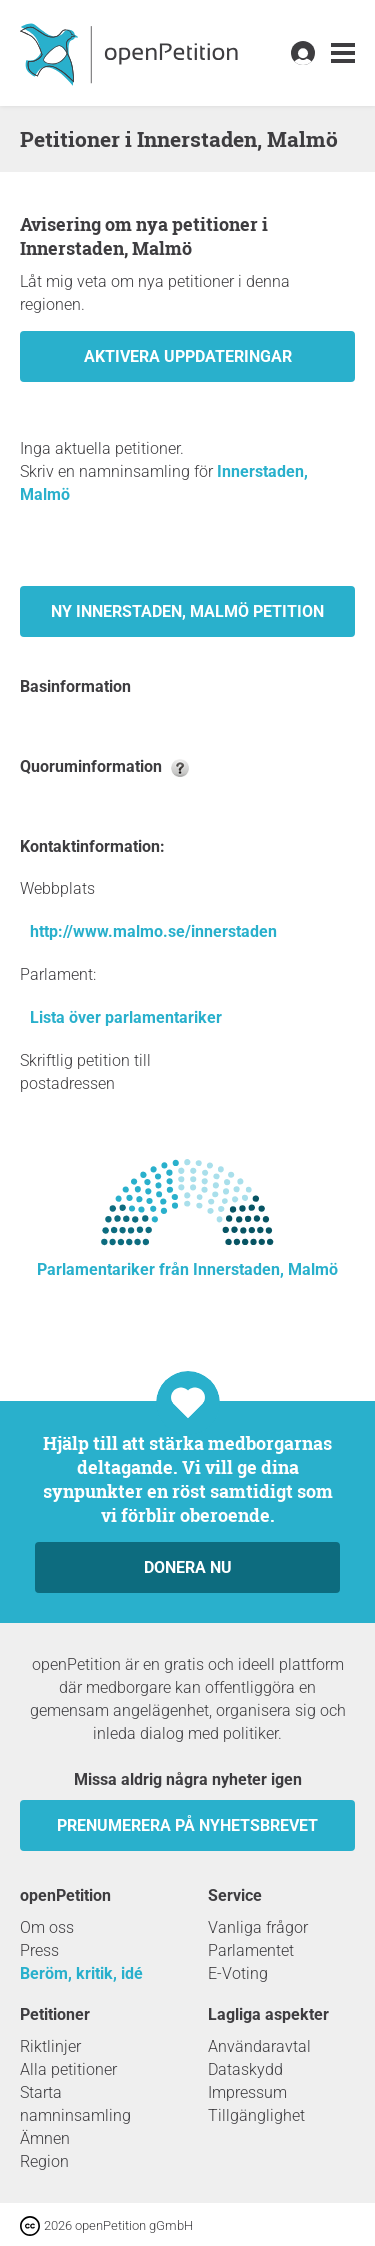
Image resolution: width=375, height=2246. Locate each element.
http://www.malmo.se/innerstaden (153, 931)
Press (39, 1950)
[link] (343, 53)
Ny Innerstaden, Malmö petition (187, 611)
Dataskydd (245, 2069)
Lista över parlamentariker (126, 1017)
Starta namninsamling (75, 2104)
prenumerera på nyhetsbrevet (187, 1825)
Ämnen (45, 2138)
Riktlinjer (50, 2046)
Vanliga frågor (258, 1927)
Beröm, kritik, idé (81, 1973)
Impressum (247, 2092)
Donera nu (188, 1567)
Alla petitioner (68, 2069)
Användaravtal (259, 2046)
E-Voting (238, 1973)
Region (44, 2161)
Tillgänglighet (256, 2115)
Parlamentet (251, 1950)
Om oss (47, 1927)
